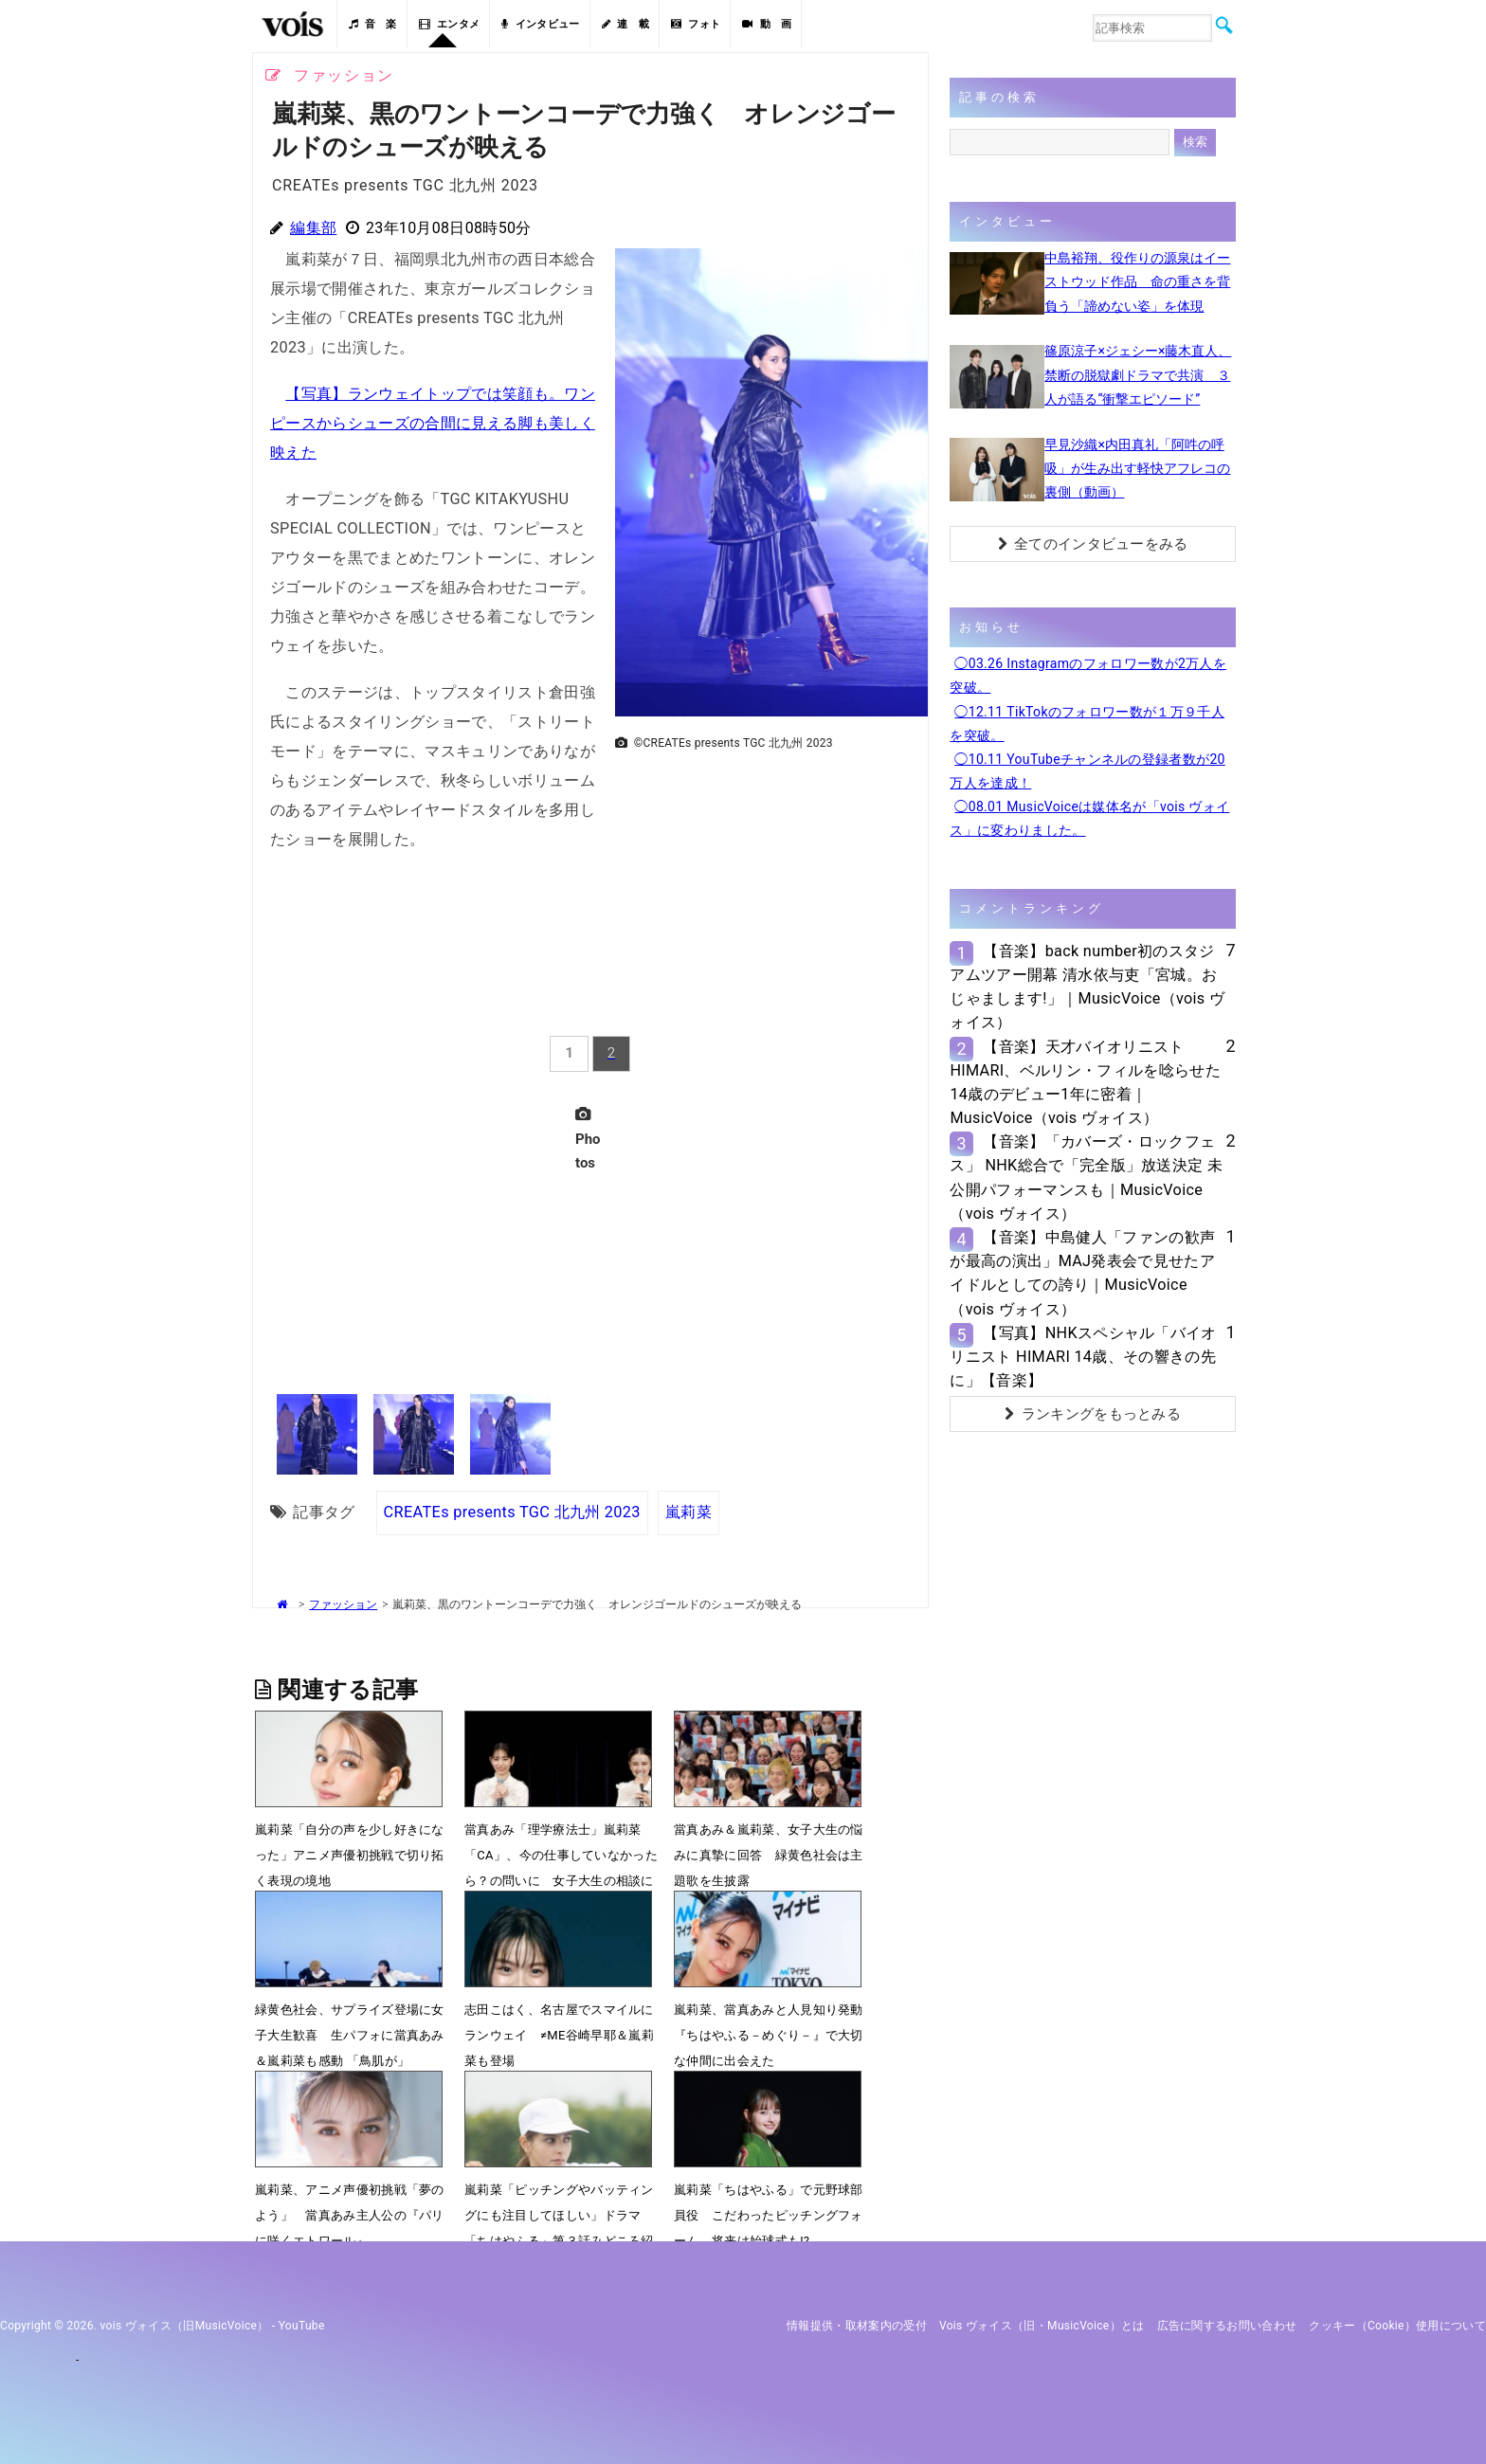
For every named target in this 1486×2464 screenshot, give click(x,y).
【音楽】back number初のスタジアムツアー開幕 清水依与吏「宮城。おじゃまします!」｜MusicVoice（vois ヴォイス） (1087, 987)
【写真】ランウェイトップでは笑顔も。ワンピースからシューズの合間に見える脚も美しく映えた (432, 423)
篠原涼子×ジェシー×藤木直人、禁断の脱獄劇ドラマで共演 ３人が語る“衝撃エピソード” (1137, 374)
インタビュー (540, 24)
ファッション (343, 1604)
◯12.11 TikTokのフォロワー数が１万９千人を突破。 (1087, 723)
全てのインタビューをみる (1093, 544)
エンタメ (449, 24)
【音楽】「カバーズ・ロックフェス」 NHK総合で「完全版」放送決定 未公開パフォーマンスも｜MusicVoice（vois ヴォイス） (1086, 1177)
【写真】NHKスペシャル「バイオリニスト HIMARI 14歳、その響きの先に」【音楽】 (1083, 1356)
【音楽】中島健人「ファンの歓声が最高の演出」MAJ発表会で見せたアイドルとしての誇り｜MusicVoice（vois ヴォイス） (1082, 1273)
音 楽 (372, 24)
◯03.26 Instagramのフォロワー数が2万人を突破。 (1088, 675)
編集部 (313, 228)
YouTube (302, 2325)
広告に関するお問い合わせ (1227, 2325)
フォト (695, 24)
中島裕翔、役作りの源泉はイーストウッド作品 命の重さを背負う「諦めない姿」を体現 (1137, 281)
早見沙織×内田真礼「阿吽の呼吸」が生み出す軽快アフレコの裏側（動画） (1137, 468)
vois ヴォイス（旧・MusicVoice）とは (1042, 2325)
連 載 (625, 24)
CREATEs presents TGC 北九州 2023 (512, 1512)
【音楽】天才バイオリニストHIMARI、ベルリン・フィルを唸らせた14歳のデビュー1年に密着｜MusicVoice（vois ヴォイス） (1085, 1083)
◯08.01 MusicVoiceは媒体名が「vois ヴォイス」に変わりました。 (1089, 818)
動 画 (766, 24)
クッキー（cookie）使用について (1397, 2325)
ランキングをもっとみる (1093, 1413)
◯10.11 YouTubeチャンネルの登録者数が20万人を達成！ (1087, 771)
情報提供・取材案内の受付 (857, 2325)
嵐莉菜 (688, 1512)
